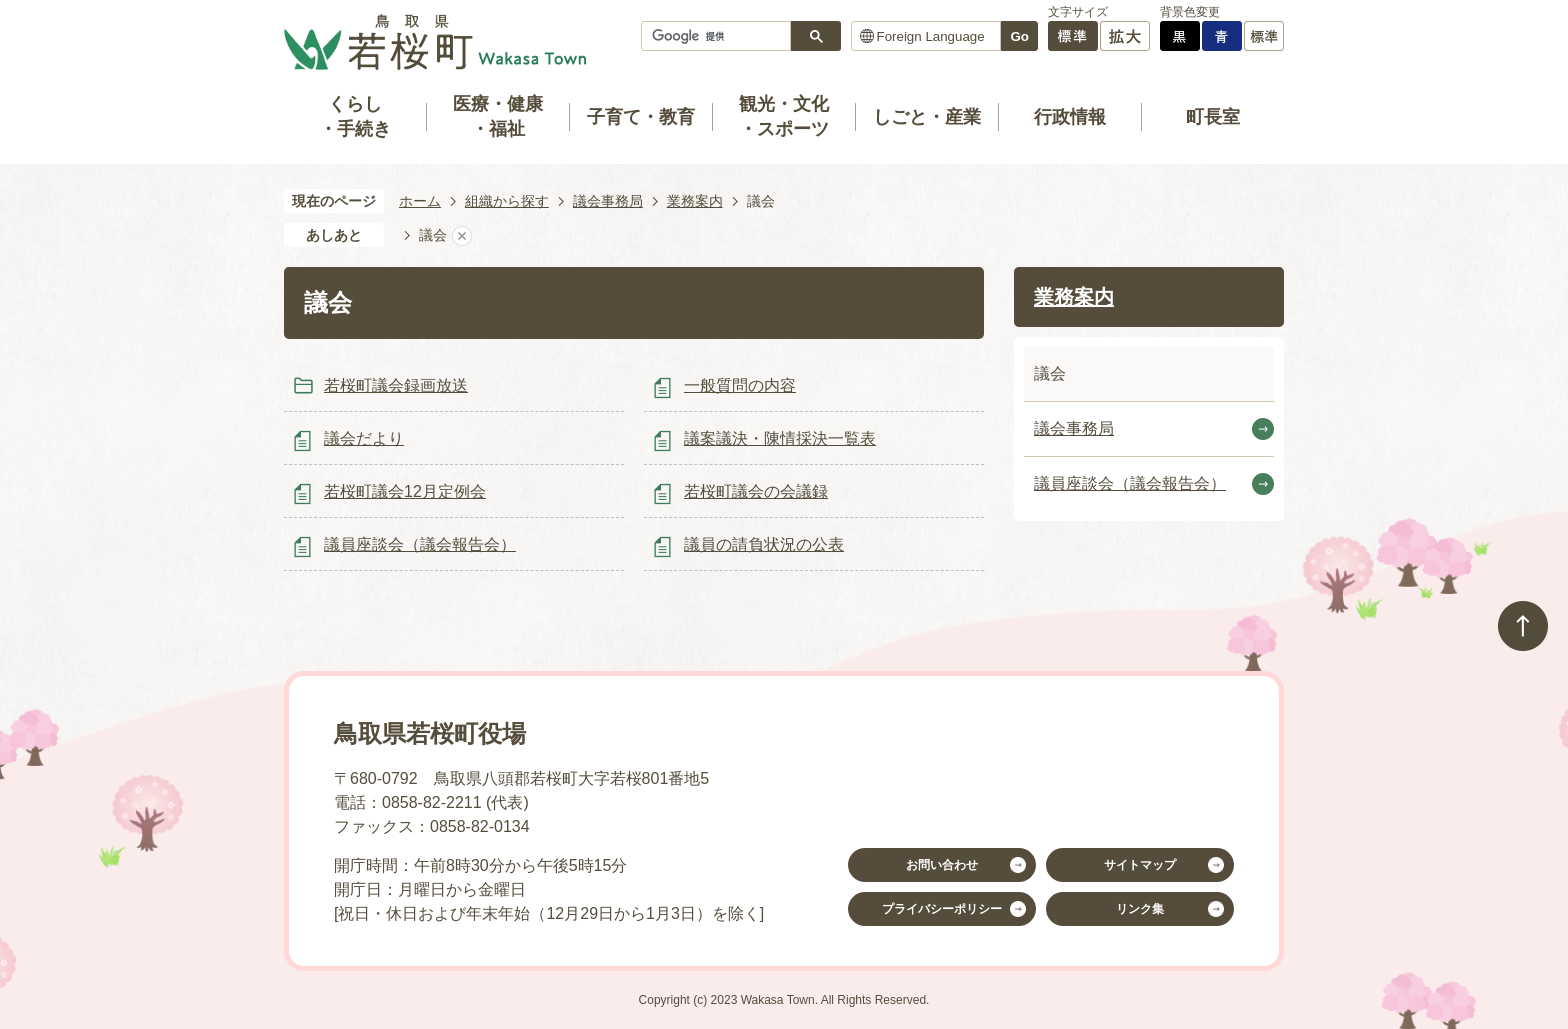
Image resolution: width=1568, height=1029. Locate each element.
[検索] (721, 36)
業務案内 (695, 201)
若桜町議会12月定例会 (405, 491)
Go (1019, 36)
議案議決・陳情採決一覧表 (780, 438)
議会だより (364, 438)
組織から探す (507, 201)
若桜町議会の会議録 (756, 491)
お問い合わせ (942, 865)
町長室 (1213, 117)
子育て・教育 (641, 117)
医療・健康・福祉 (498, 116)
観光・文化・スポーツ (784, 116)
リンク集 (1140, 909)
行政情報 (1070, 117)
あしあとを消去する (462, 235)
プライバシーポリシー (942, 909)
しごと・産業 (927, 117)
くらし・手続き (355, 116)
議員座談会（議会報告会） (420, 544)
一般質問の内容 (740, 385)
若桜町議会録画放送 (396, 385)
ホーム (420, 201)
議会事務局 (608, 201)
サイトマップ (1140, 865)
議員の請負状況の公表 (764, 544)
